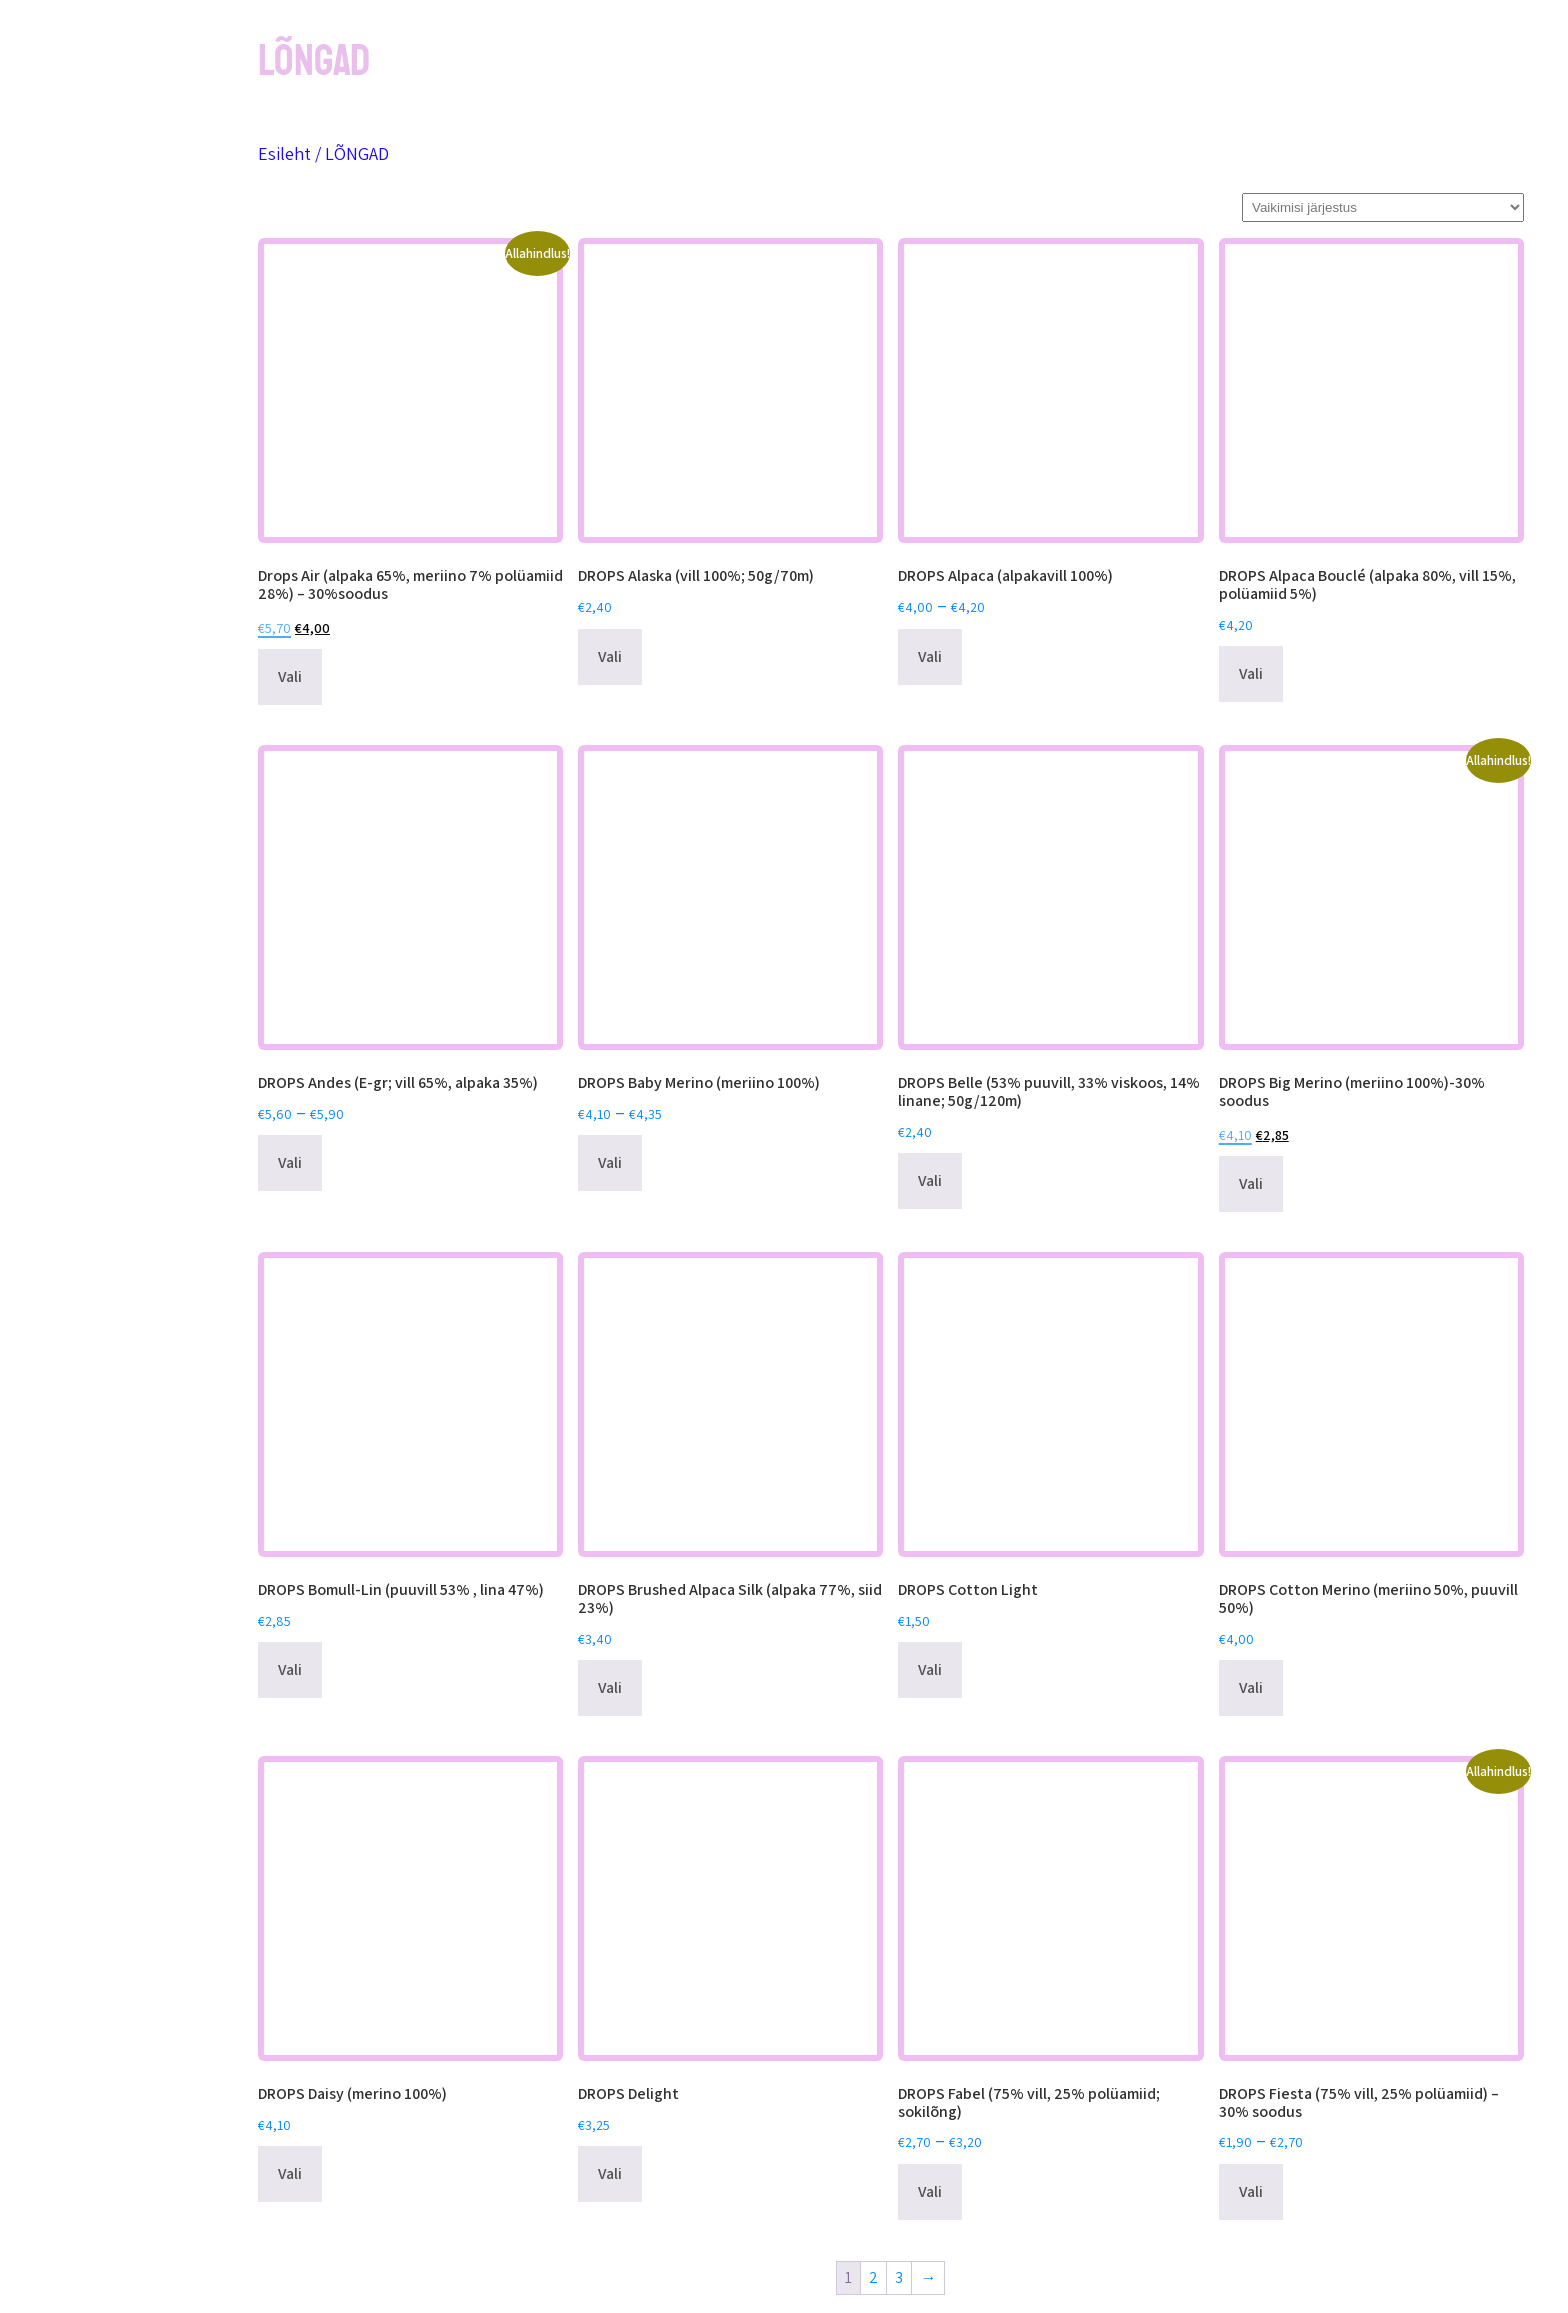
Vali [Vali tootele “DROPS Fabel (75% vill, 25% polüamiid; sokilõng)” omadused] (930, 2191)
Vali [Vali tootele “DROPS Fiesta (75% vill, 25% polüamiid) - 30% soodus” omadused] (1251, 2191)
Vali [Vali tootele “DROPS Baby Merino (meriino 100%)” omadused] (610, 1162)
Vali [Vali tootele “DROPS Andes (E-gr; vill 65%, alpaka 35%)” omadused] (290, 1162)
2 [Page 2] (873, 2277)
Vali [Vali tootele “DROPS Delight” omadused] (610, 2173)
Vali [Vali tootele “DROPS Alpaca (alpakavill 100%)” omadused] (930, 656)
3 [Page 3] (899, 2277)
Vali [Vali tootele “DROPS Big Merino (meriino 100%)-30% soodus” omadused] (1251, 1183)
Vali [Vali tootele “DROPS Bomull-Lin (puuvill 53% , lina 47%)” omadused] (290, 1669)
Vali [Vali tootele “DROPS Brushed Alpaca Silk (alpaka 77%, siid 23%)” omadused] (610, 1687)
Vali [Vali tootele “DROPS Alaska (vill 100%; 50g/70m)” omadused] (610, 656)
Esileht (284, 153)
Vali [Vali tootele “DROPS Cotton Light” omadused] (930, 1669)
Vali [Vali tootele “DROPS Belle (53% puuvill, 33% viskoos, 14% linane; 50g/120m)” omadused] (930, 1180)
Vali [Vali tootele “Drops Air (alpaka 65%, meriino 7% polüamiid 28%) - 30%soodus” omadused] (290, 676)
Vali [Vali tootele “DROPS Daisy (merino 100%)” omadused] (290, 2173)
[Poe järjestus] (1383, 207)
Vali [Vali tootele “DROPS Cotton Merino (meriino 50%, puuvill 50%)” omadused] (1251, 1687)
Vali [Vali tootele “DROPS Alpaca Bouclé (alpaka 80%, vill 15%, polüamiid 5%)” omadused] (1251, 673)
